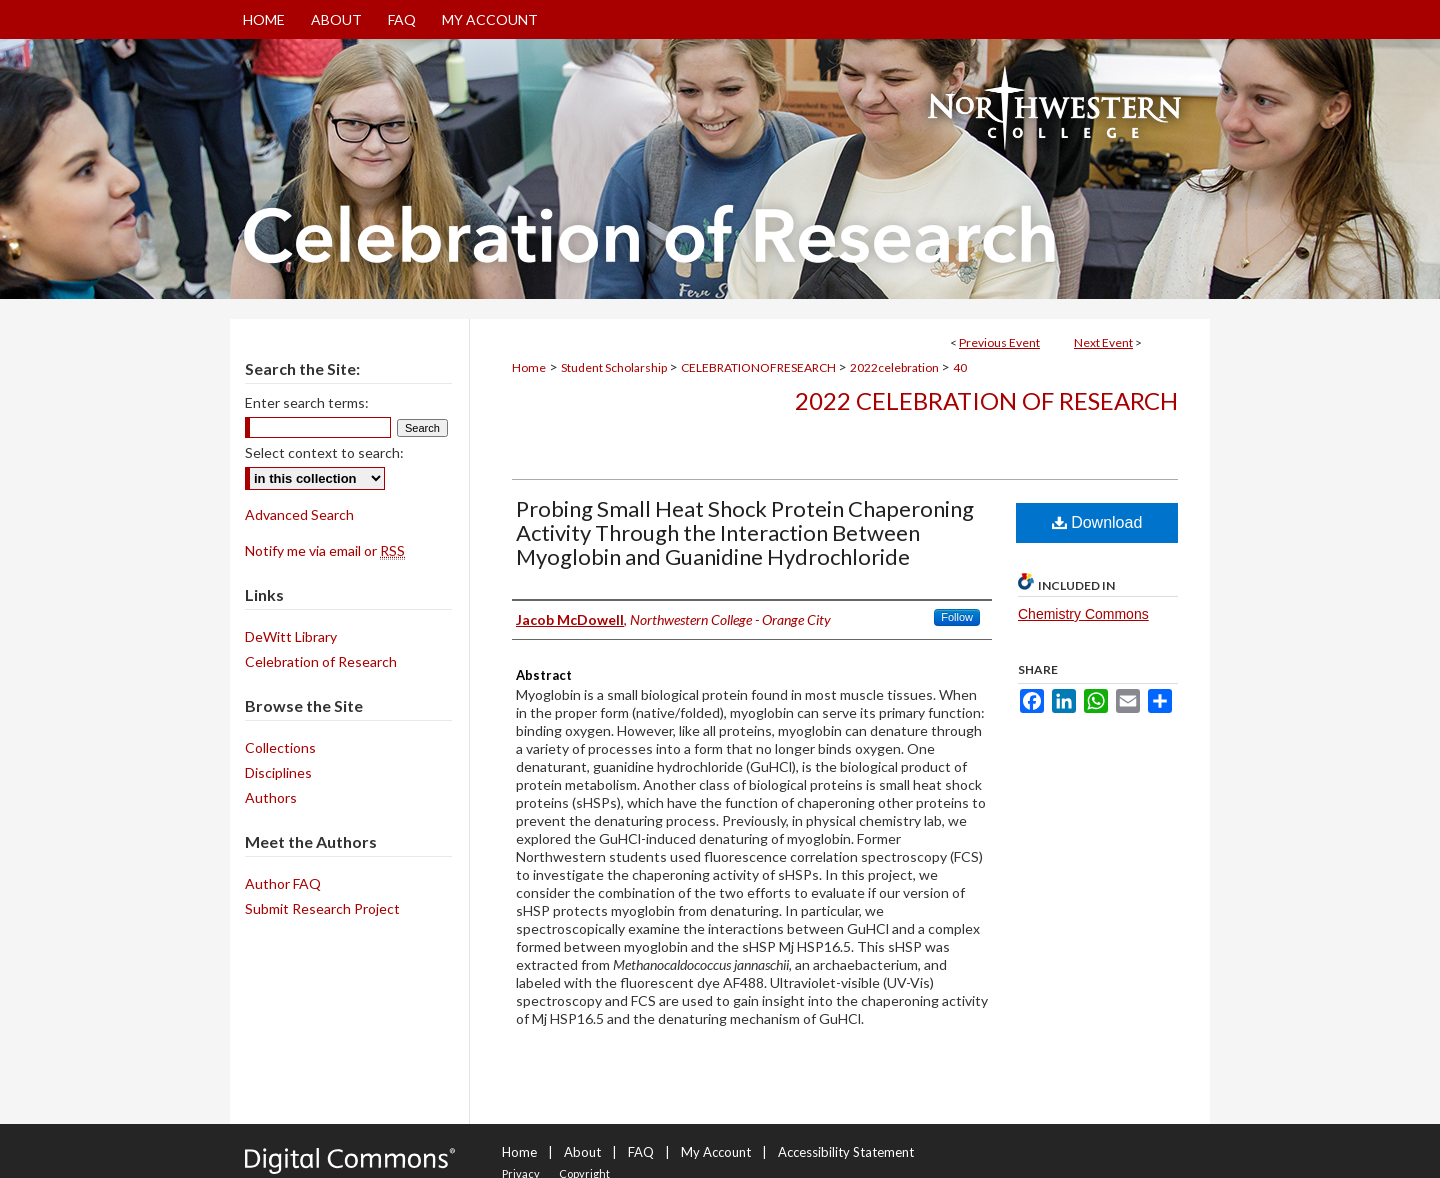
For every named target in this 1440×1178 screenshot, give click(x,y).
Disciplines (278, 772)
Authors (271, 797)
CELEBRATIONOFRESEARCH (759, 367)
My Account (716, 1152)
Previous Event (999, 342)
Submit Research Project (322, 908)
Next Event (1103, 342)
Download (1097, 522)
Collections (280, 747)
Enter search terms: (307, 402)
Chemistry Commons (1083, 614)
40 (960, 367)
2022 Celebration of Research (986, 400)
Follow (957, 617)
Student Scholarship (615, 367)
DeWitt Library (291, 636)
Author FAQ (283, 883)
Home (529, 367)
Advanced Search (299, 514)
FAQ (641, 1152)
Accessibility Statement (846, 1152)
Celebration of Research (321, 661)
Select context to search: (324, 452)
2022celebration (895, 367)
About (582, 1152)
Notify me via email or (325, 550)
